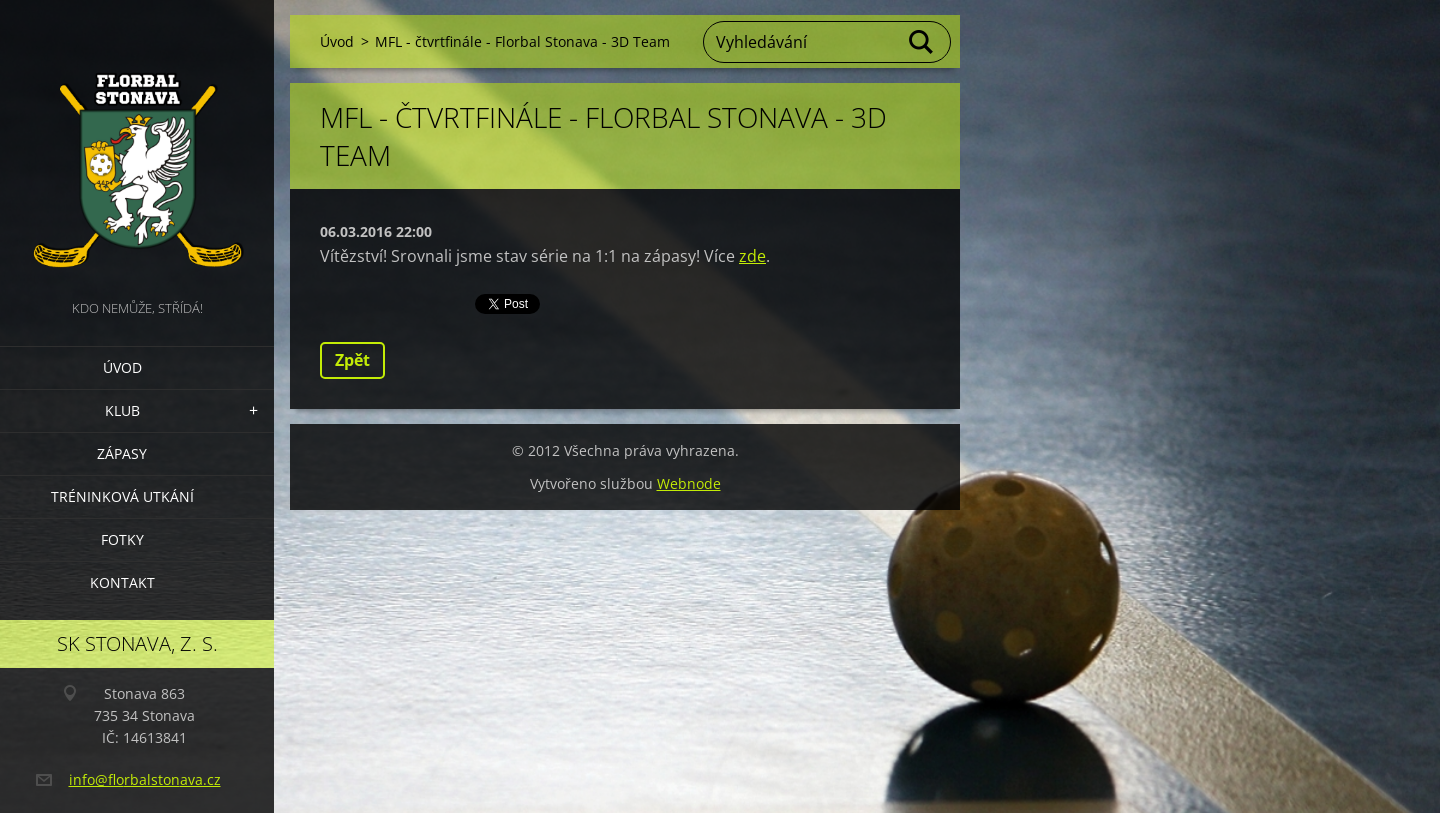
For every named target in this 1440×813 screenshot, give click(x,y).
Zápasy (122, 453)
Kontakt (122, 582)
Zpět (352, 360)
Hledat (922, 42)
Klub (122, 410)
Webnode (689, 483)
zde (752, 256)
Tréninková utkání (122, 496)
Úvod (122, 367)
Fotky (122, 539)
